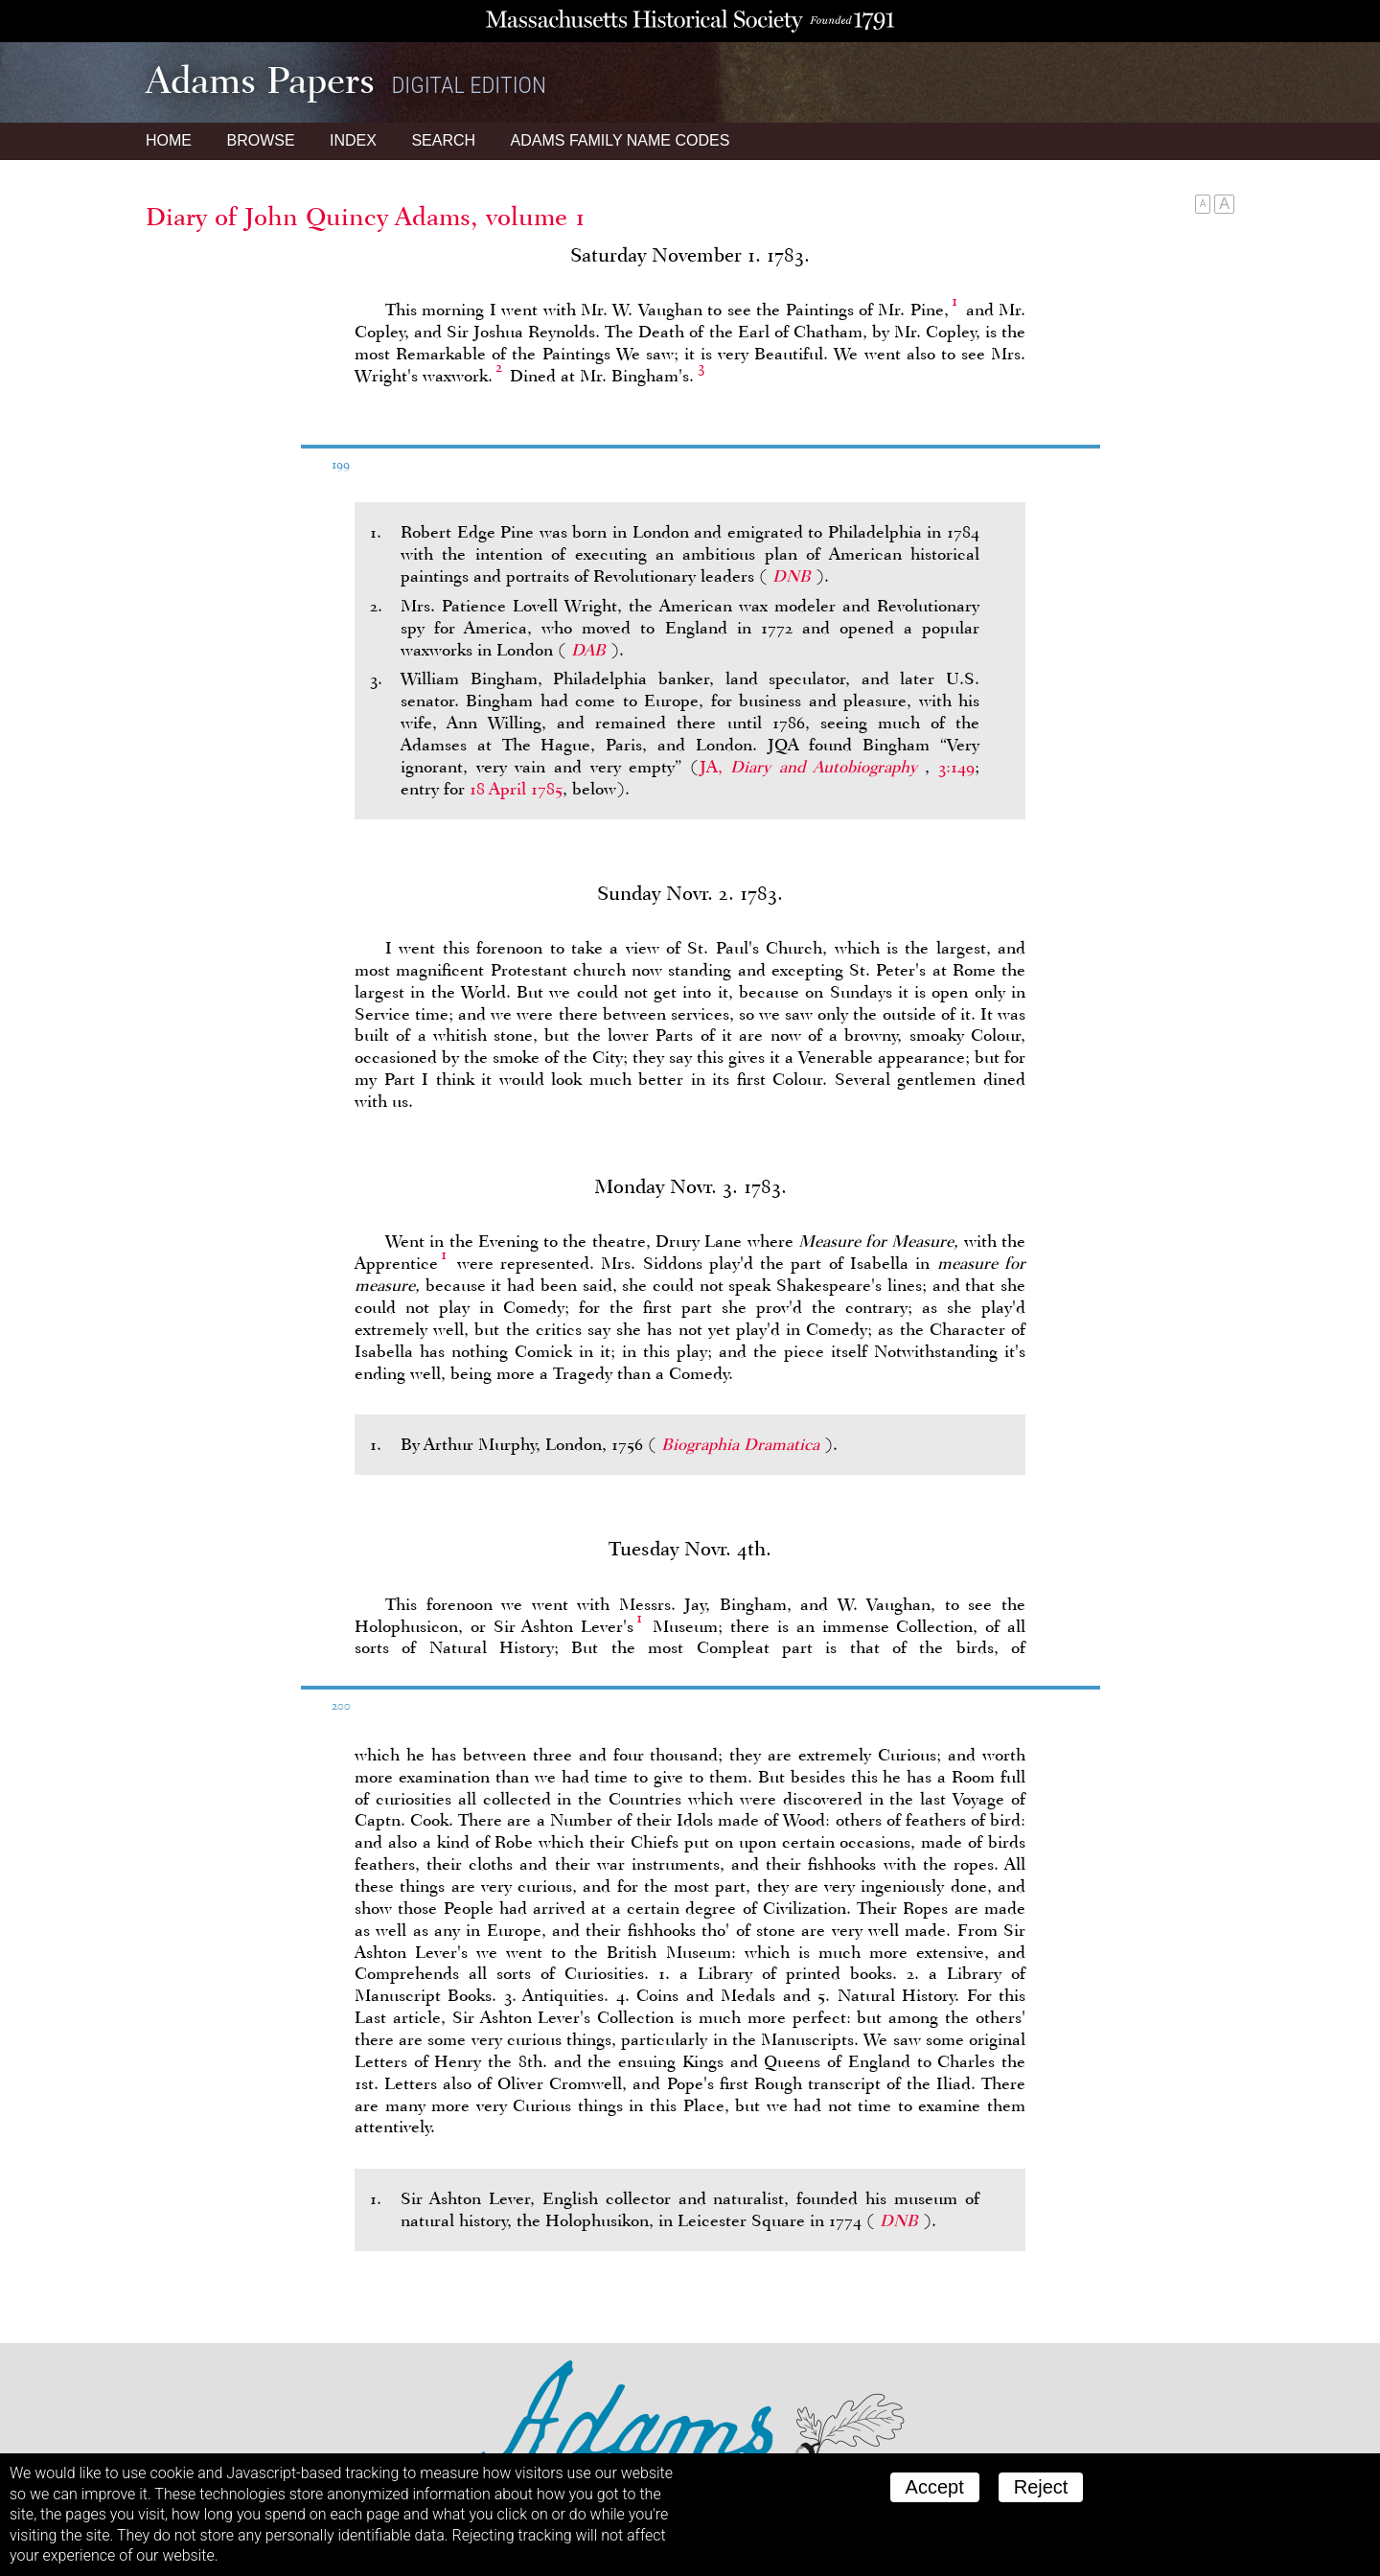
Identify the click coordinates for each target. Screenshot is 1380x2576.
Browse (260, 140)
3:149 (956, 766)
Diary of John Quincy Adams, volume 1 (366, 216)
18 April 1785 (516, 788)
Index (353, 140)
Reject (1041, 2486)
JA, (813, 766)
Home (169, 140)
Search (443, 140)
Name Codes (620, 140)
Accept (935, 2486)
